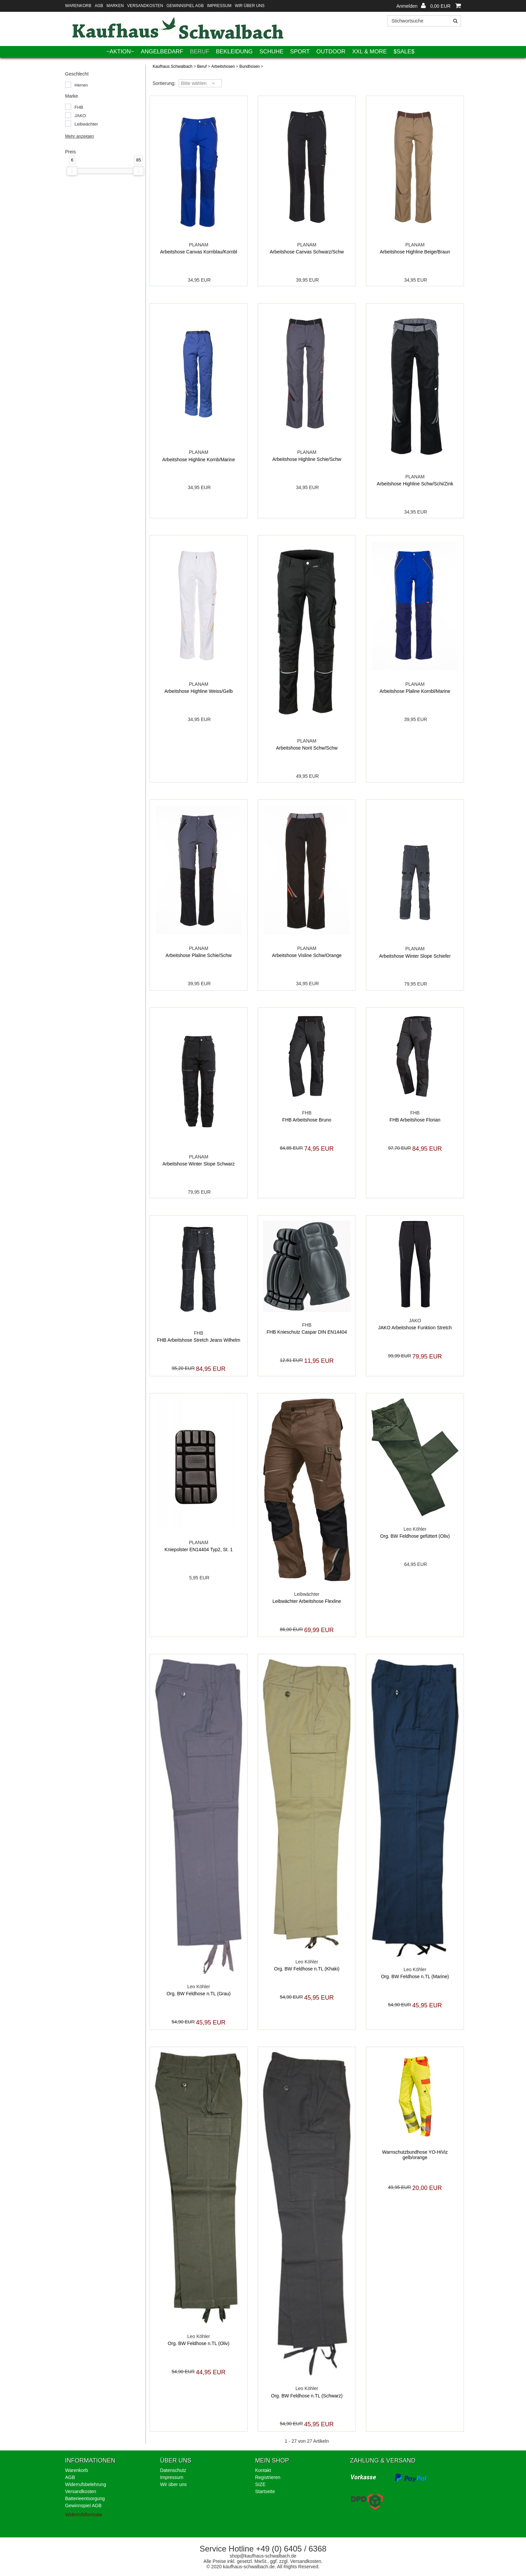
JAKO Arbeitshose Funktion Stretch (415, 1327)
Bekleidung (234, 51)
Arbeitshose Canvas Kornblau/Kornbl (198, 251)
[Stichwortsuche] (424, 20)
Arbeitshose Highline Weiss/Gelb (198, 691)
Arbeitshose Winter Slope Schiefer (415, 956)
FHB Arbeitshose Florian (414, 1120)
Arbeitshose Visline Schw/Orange (307, 955)
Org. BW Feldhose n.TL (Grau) (199, 1993)
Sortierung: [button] (164, 83)
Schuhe (271, 51)
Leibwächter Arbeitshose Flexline (306, 1601)
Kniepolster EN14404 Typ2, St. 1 (199, 1549)
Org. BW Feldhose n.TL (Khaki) (306, 1968)
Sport (300, 51)
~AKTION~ (120, 51)
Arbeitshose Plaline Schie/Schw (199, 955)
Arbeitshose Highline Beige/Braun (415, 251)
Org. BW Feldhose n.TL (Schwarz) (307, 2395)
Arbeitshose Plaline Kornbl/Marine (415, 691)
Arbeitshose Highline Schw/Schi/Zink (415, 483)
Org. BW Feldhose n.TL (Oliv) (198, 2343)
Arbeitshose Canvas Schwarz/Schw (307, 251)
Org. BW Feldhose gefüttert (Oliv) (415, 1536)
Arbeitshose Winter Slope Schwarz (198, 1163)
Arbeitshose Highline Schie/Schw (306, 459)
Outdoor (331, 51)
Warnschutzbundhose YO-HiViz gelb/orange (415, 2154)
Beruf (199, 51)
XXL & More (369, 51)
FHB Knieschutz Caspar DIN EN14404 (307, 1332)
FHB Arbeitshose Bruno (306, 1120)
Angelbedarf (162, 51)
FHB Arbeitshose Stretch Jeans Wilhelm (198, 1340)
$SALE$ (403, 51)
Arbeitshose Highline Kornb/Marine (198, 459)
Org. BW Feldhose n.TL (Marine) (415, 1976)
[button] (410, 6)
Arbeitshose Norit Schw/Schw (307, 748)
